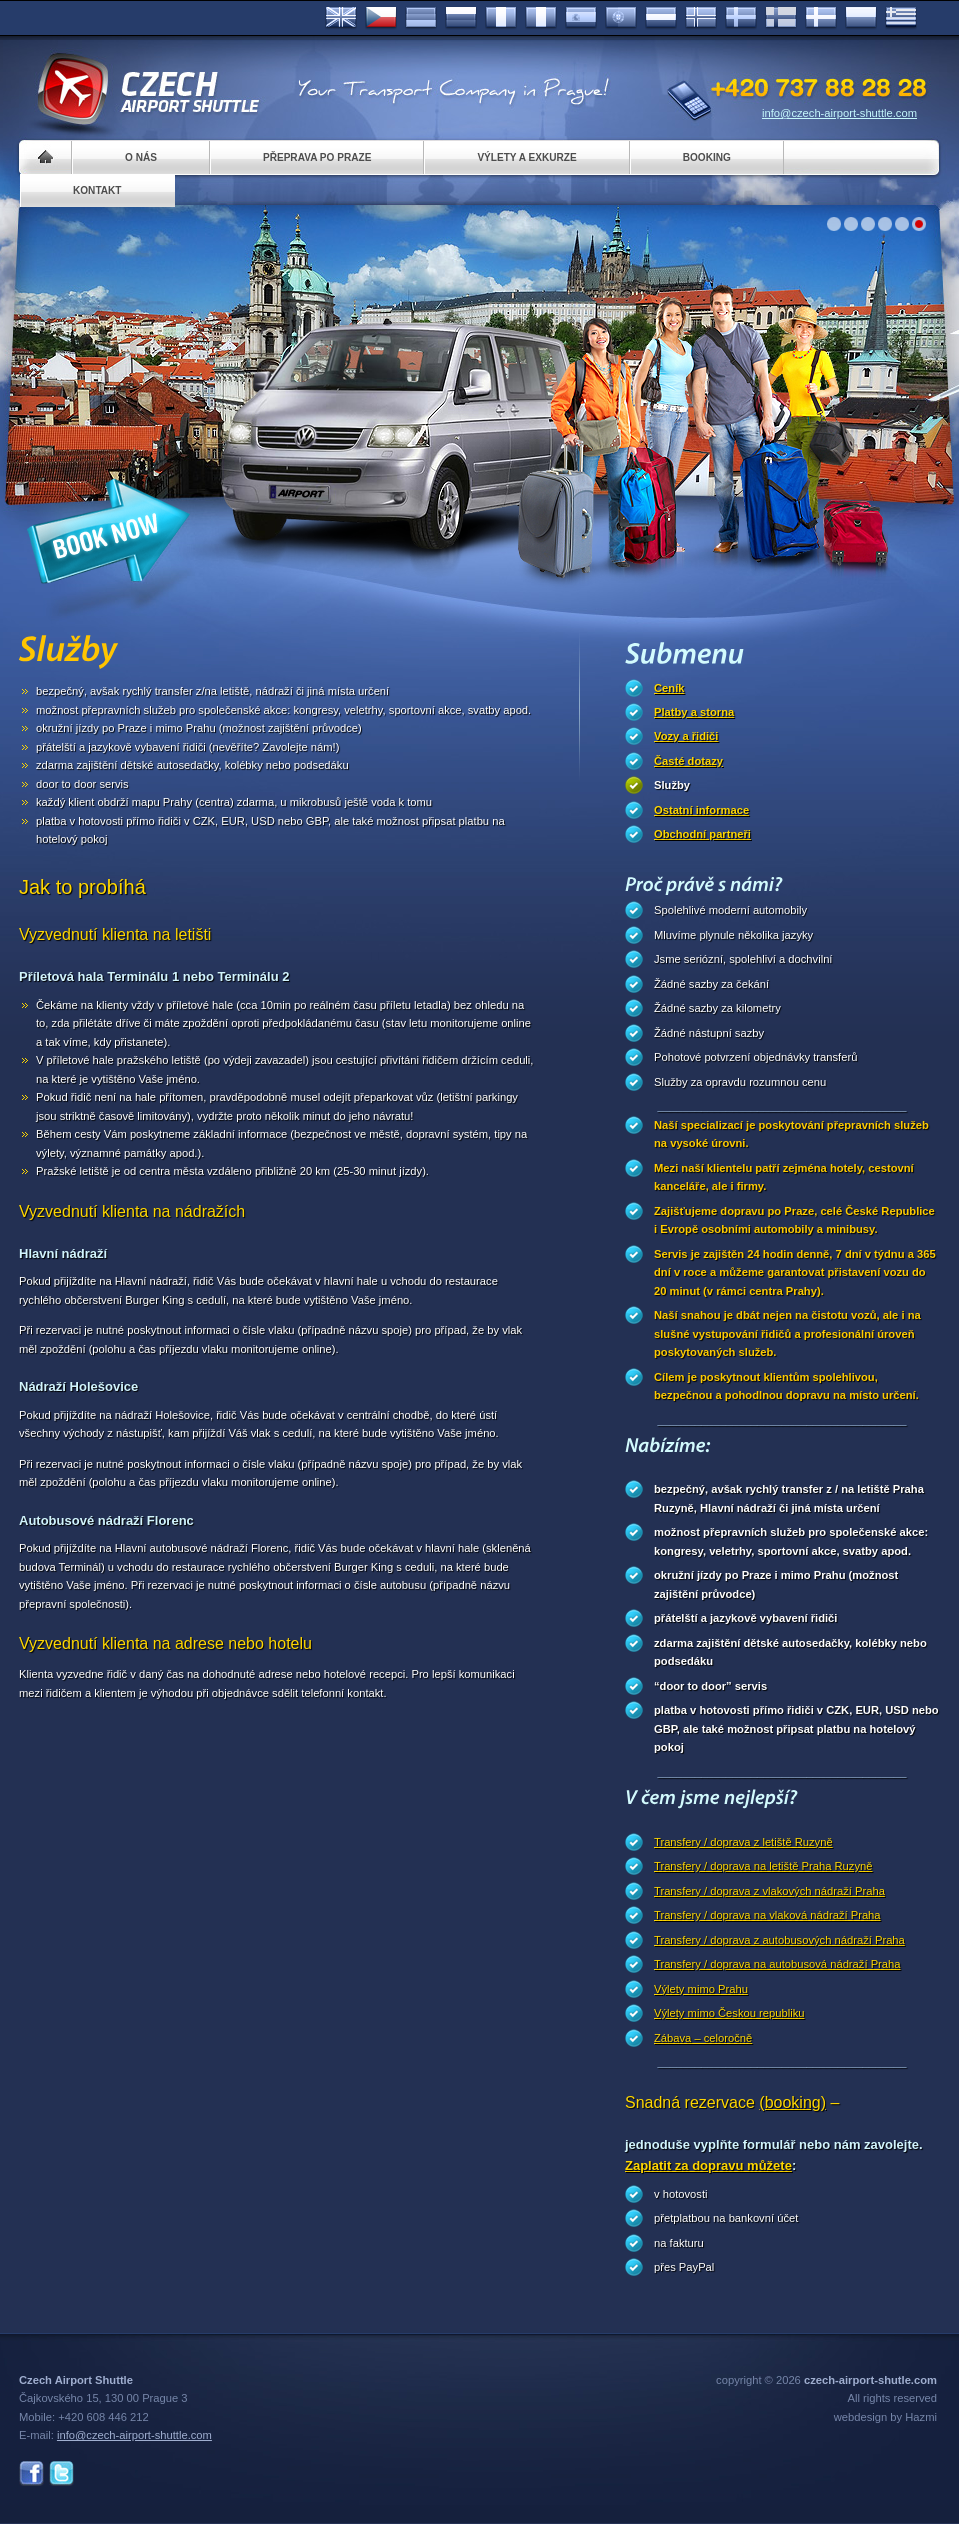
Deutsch (421, 18)
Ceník (669, 688)
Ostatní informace (701, 810)
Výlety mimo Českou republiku (729, 2013)
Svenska (741, 18)
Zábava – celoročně (703, 2038)
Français (501, 18)
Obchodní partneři (702, 834)
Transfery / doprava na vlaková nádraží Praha (767, 1915)
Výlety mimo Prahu (701, 1989)
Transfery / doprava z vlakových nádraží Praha (769, 1891)
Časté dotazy (688, 761)
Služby (672, 785)
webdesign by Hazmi (885, 2417)
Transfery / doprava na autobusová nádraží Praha (777, 1964)
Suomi (781, 18)
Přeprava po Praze (317, 157)
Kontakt (97, 190)
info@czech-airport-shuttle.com (839, 113)
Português (621, 18)
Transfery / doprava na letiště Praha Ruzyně (763, 1866)
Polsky (861, 18)
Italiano (541, 18)
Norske (701, 18)
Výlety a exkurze (526, 157)
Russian (461, 18)
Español (581, 18)
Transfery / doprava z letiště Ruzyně (743, 1842)
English (341, 18)
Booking (707, 157)
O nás (141, 157)
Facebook (31, 2473)
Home (45, 157)
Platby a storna (694, 712)
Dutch (661, 18)
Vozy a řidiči (686, 736)
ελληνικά (901, 18)
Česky (381, 18)
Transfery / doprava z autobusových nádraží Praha (779, 1940)
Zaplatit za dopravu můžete (708, 2165)
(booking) (792, 2102)
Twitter (61, 2473)
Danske (821, 18)
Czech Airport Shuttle (147, 90)
